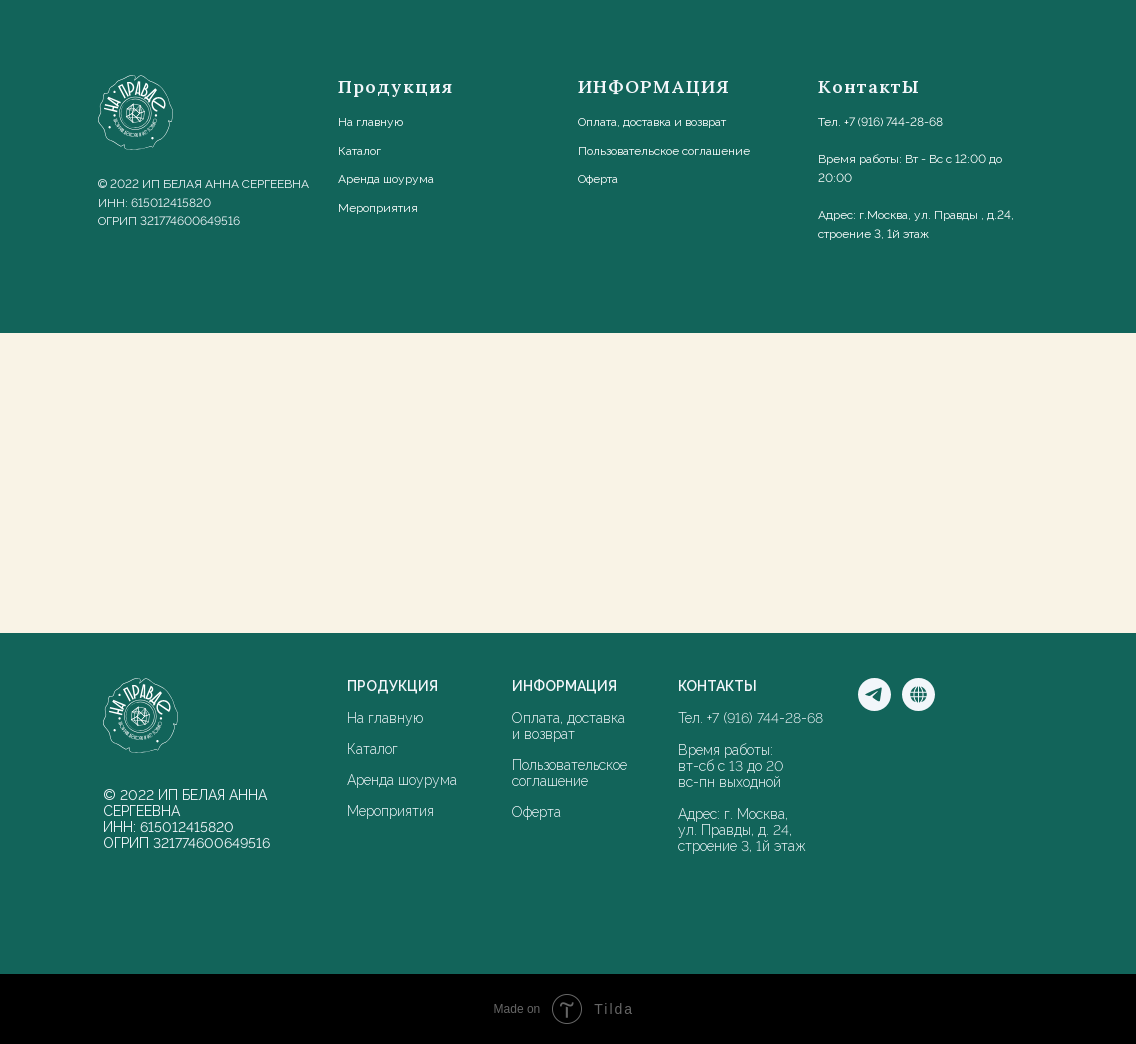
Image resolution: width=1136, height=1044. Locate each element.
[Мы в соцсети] (918, 705)
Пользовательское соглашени (660, 151)
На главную (370, 122)
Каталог (359, 151)
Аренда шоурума (402, 780)
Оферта (598, 179)
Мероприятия (390, 811)
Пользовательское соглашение (569, 773)
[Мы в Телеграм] (874, 705)
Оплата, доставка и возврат (652, 122)
